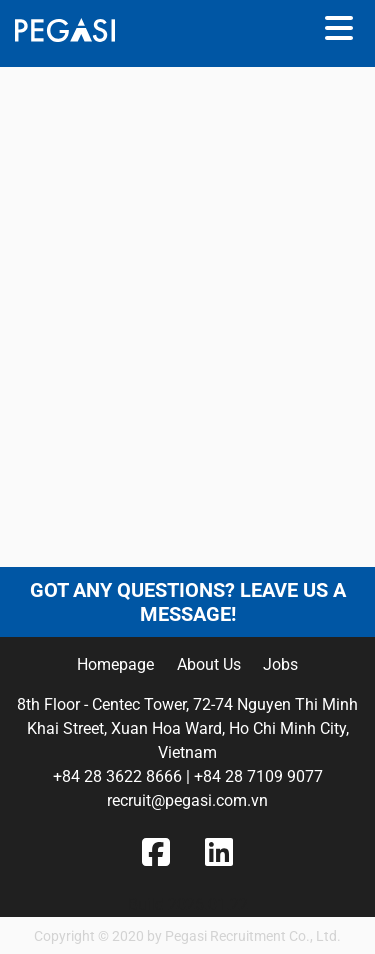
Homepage (115, 664)
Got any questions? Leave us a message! (188, 602)
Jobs (280, 664)
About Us (209, 664)
